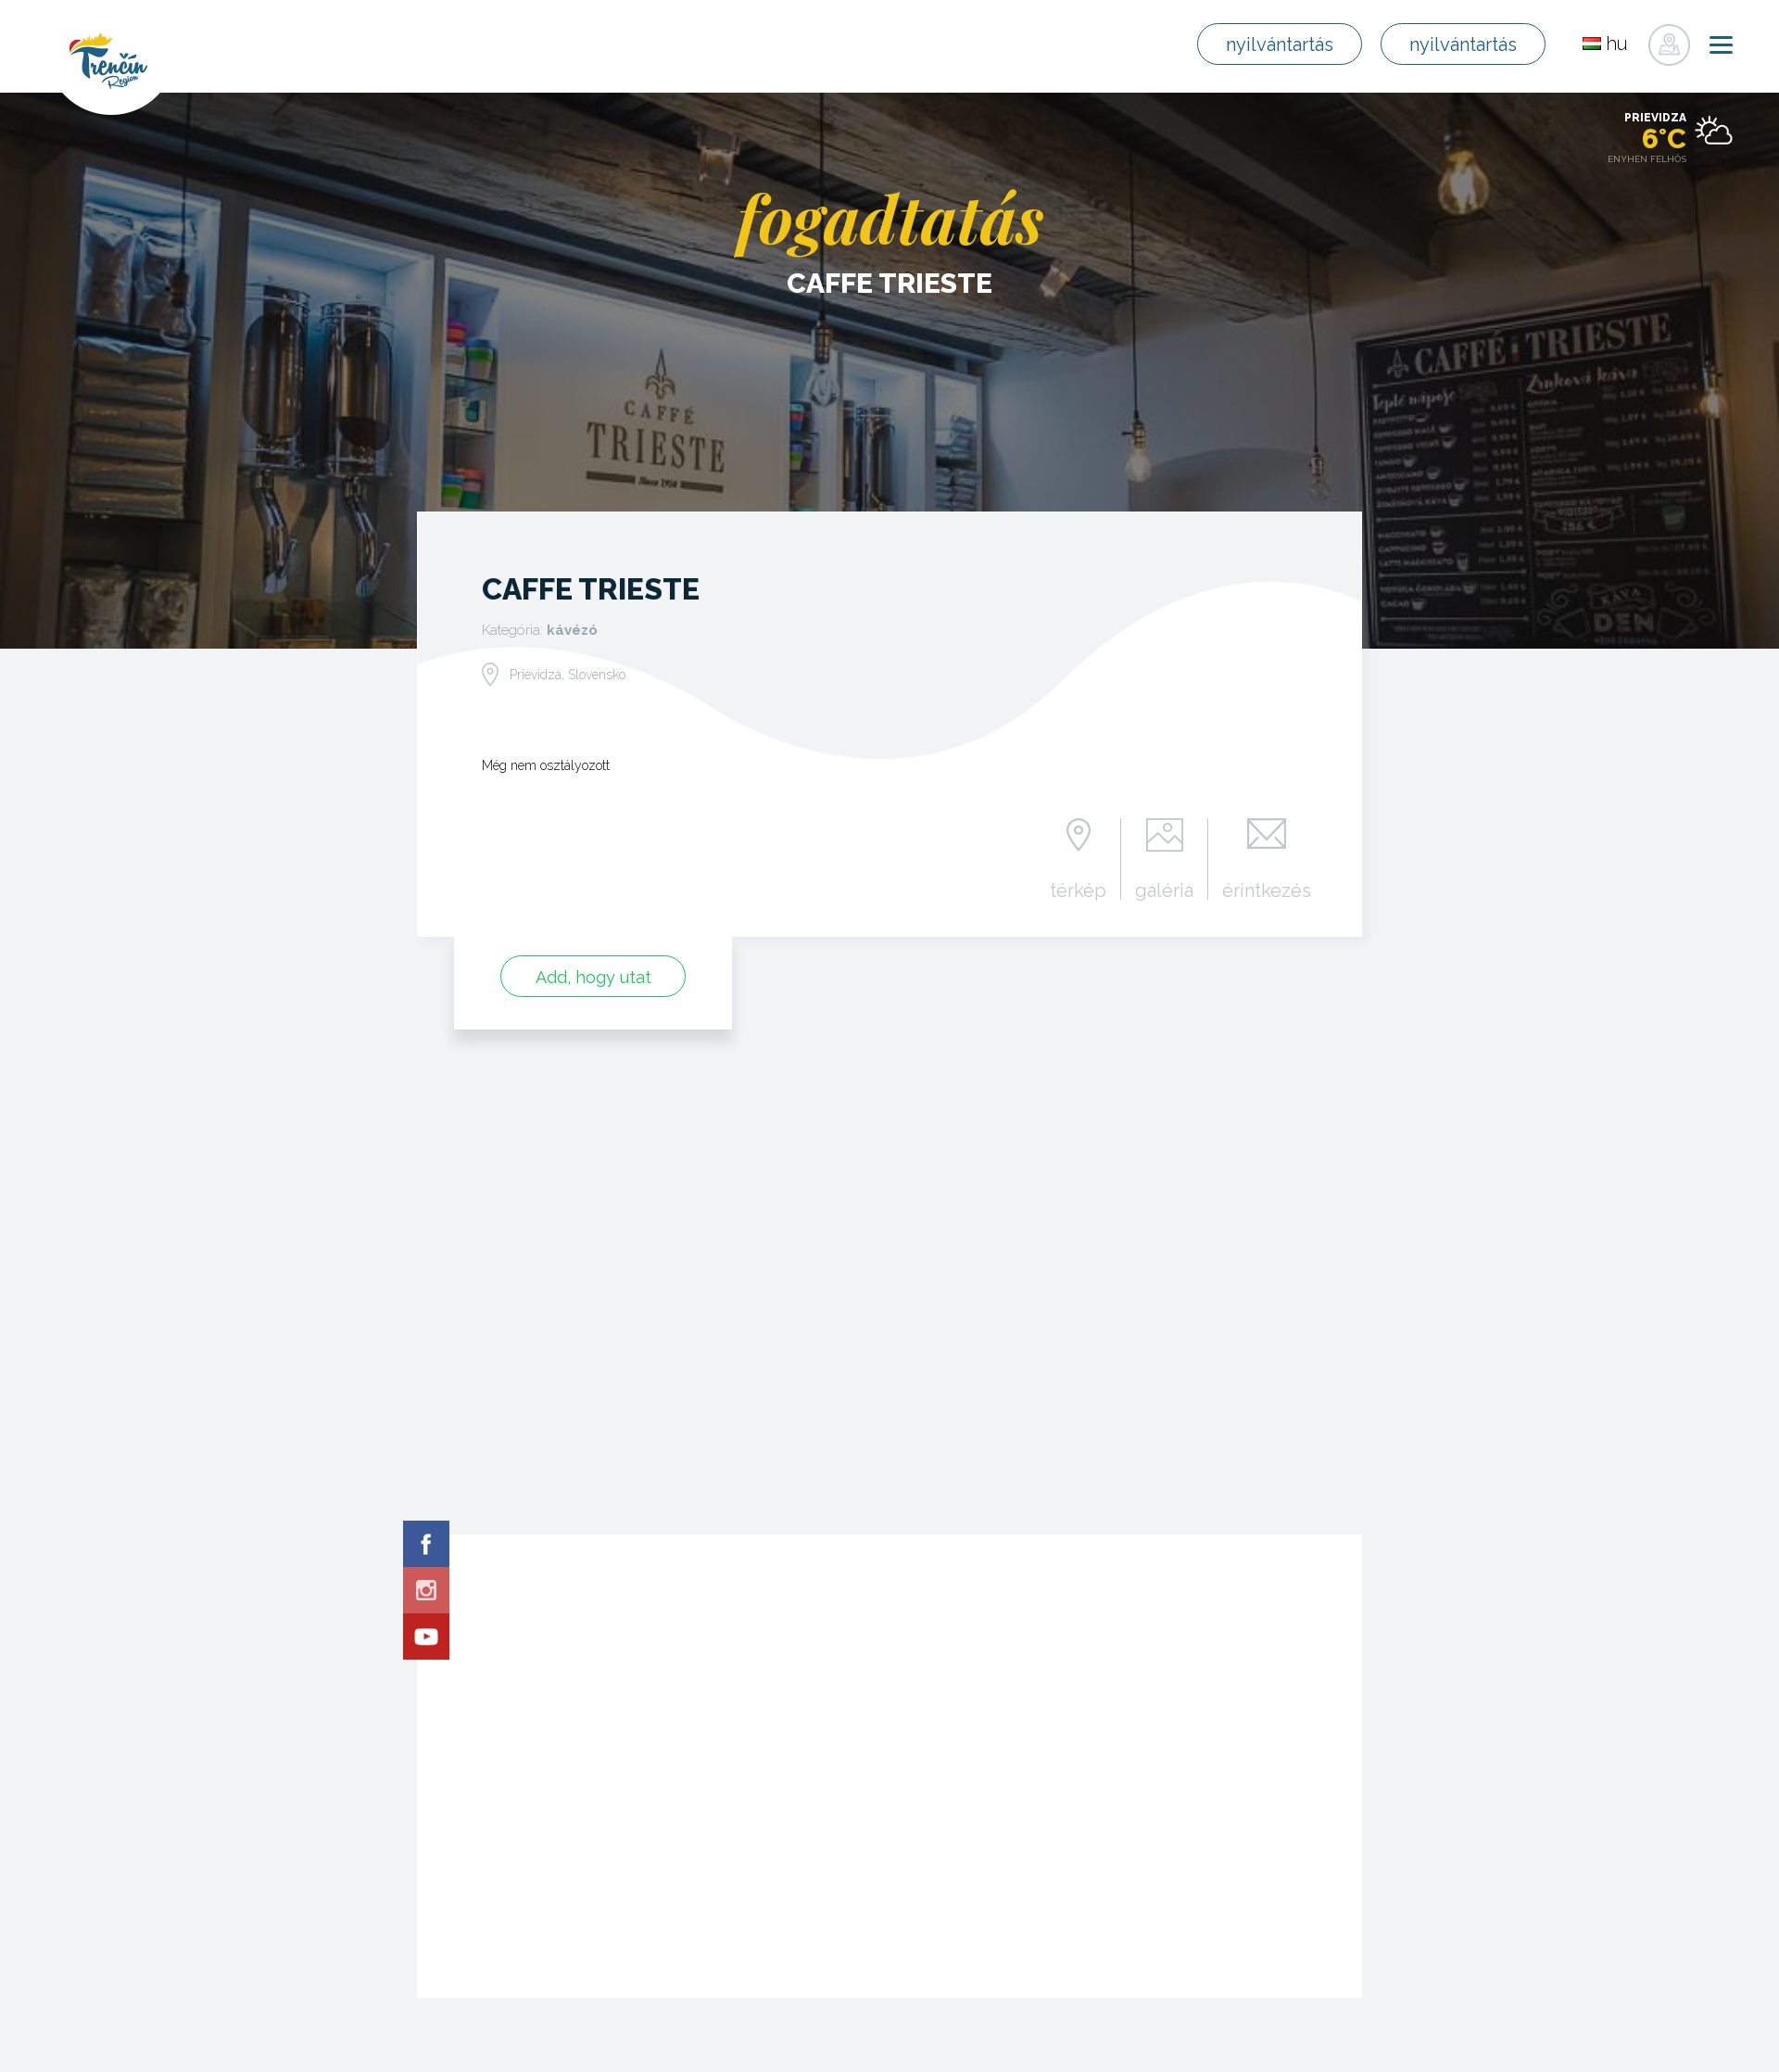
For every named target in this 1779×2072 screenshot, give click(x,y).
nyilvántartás (1279, 44)
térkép (1078, 889)
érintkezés (1266, 889)
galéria (1164, 889)
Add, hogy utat (593, 977)
